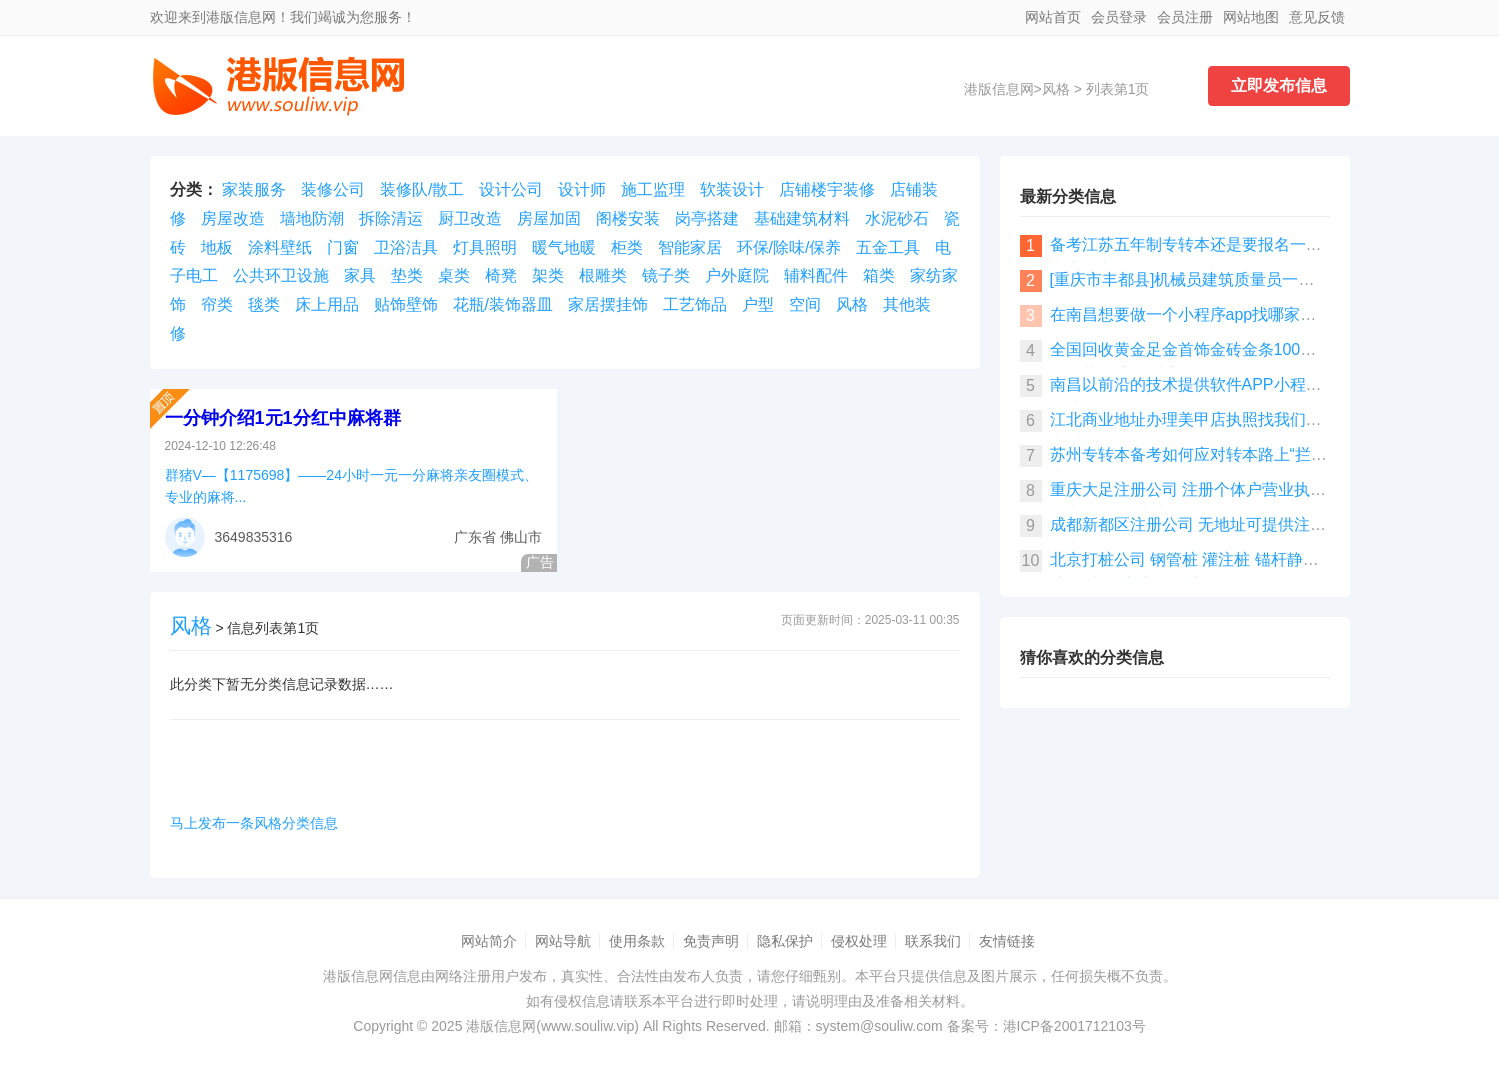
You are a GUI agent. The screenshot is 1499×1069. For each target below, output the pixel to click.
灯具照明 (485, 247)
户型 (758, 304)
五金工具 (888, 247)
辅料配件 (816, 275)
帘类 (217, 304)
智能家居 (690, 247)
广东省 (475, 537)
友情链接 (1007, 941)
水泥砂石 (897, 218)
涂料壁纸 (280, 247)
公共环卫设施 (281, 275)
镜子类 (666, 275)
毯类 (264, 304)
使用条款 (637, 941)
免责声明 (711, 941)
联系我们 (933, 941)
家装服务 (254, 189)
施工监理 (653, 189)
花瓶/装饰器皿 (503, 304)
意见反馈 (1317, 17)
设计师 (582, 189)
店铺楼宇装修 (827, 189)
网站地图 (1251, 17)
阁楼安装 (628, 218)
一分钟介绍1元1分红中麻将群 (283, 418)
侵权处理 (859, 941)
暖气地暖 (564, 247)
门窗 (343, 247)
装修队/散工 (422, 189)
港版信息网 (999, 89)
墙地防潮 (312, 218)
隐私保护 (785, 941)
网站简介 (489, 941)
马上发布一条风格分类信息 (254, 823)
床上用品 (327, 304)
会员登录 (1119, 17)
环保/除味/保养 (789, 247)
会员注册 (1185, 17)
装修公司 (333, 189)
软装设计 (732, 189)
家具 (360, 275)
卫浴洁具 (406, 247)
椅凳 (501, 275)
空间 (805, 304)
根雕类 (603, 275)
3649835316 (254, 537)
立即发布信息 (1279, 85)
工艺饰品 (695, 304)
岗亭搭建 (707, 218)
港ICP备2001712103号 (1074, 1026)
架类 (548, 275)
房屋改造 (233, 218)
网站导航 (563, 941)
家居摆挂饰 (608, 304)
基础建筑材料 (802, 218)
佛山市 (521, 537)
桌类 (454, 275)
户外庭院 (737, 275)
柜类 (627, 247)
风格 (1056, 89)
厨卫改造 (470, 218)
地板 (217, 247)
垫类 (407, 275)
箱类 (879, 275)
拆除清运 (391, 218)
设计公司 (511, 189)
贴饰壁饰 (406, 304)
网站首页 (1053, 17)
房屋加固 (549, 218)
